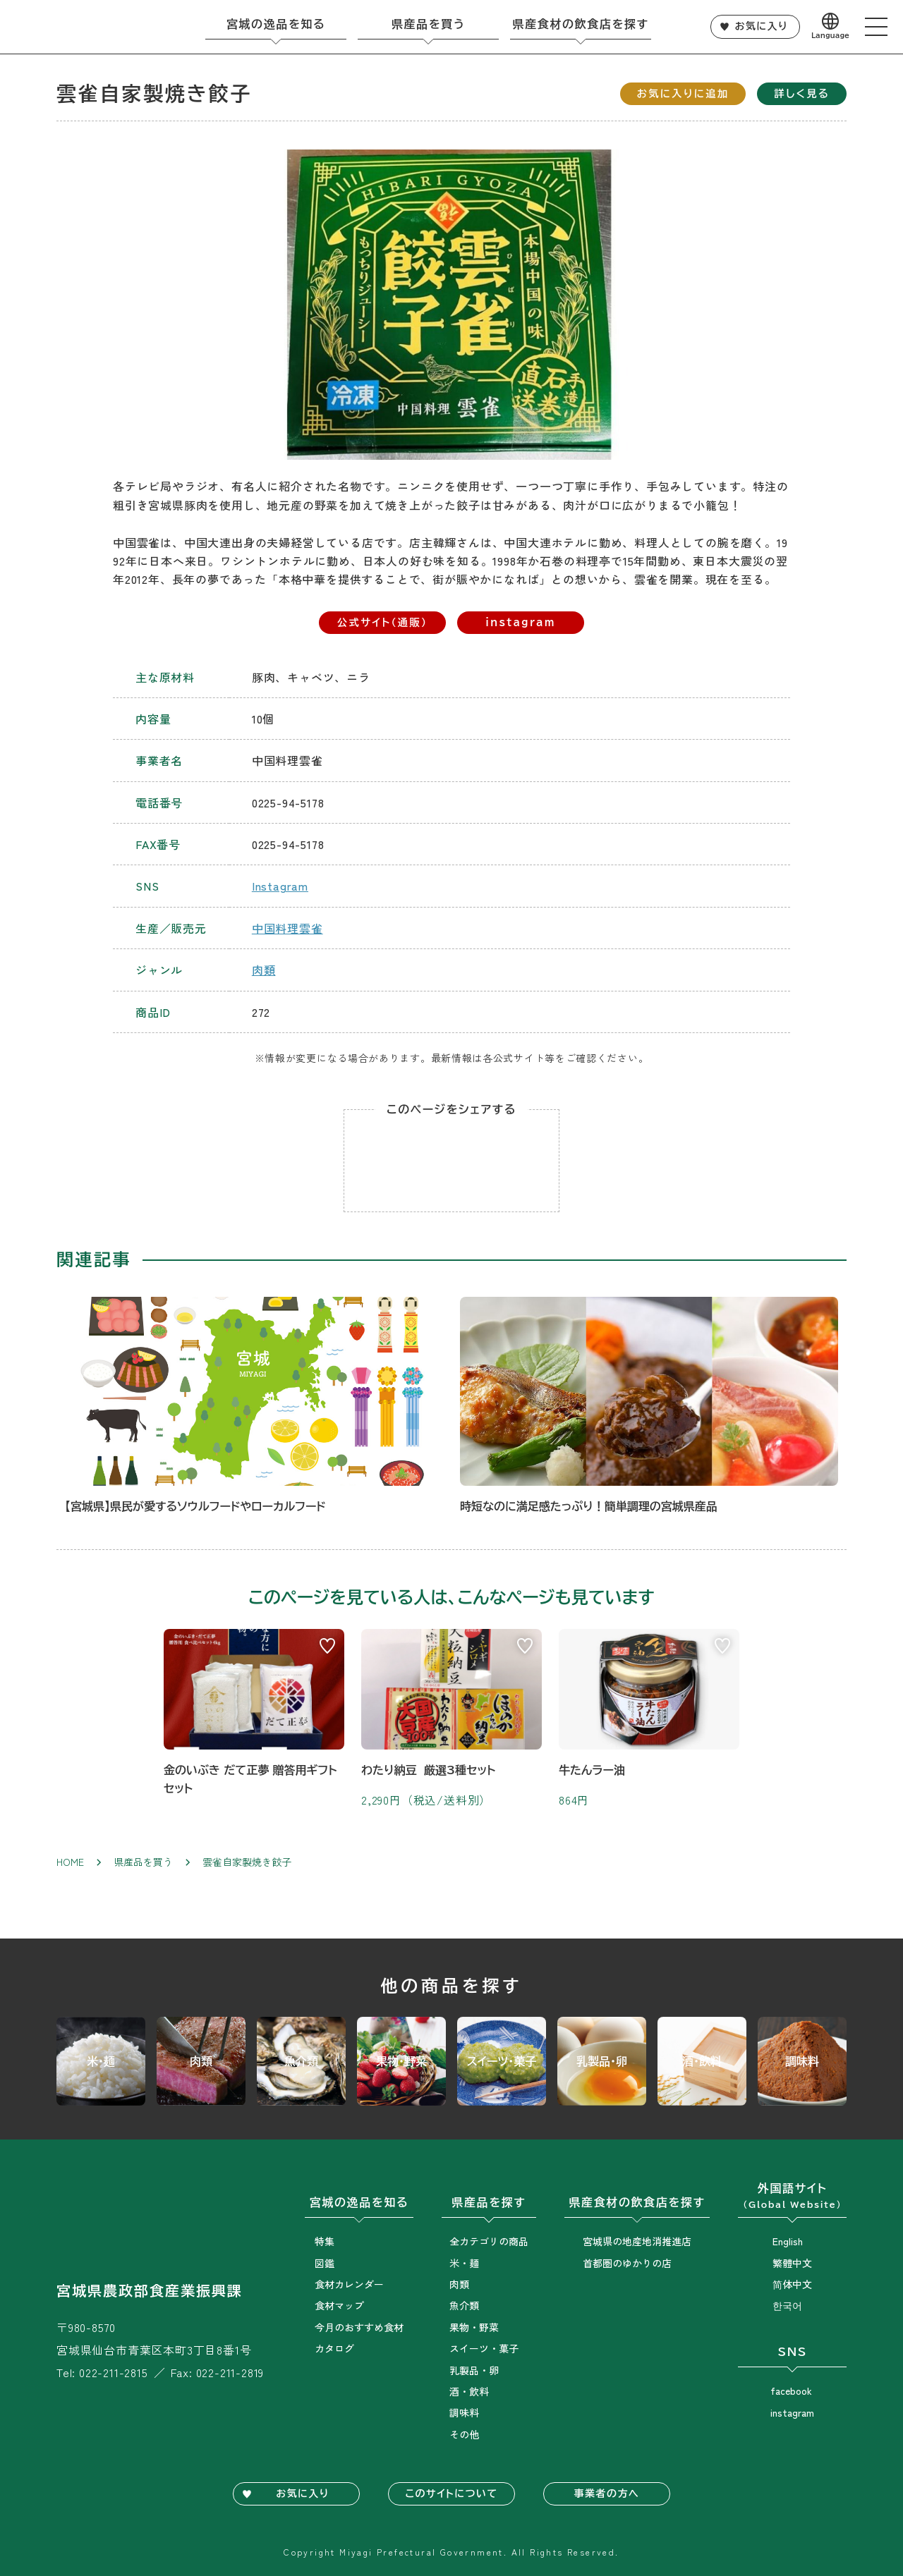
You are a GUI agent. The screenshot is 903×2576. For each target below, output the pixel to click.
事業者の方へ (606, 2493)
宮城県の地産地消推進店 (637, 2241)
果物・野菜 (474, 2327)
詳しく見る (802, 93)
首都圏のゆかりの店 (627, 2263)
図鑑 (324, 2263)
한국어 (787, 2305)
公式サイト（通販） (382, 622)
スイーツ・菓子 (484, 2348)
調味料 (464, 2412)
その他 (464, 2434)
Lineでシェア (395, 1161)
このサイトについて (451, 2493)
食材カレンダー (349, 2284)
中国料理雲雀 (287, 928)
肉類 (264, 969)
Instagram (280, 885)
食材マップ (339, 2305)
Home (70, 1862)
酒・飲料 (469, 2391)
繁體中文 (792, 2263)
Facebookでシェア (451, 1161)
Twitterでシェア (508, 1161)
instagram (520, 622)
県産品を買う (143, 1862)
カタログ (334, 2348)
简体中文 (792, 2284)
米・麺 (464, 2263)
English (787, 2241)
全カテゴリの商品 (488, 2241)
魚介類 (464, 2305)
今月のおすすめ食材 (359, 2327)
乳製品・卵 (474, 2370)
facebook (791, 2390)
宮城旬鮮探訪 (82, 27)
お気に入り (761, 26)
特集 (324, 2241)
